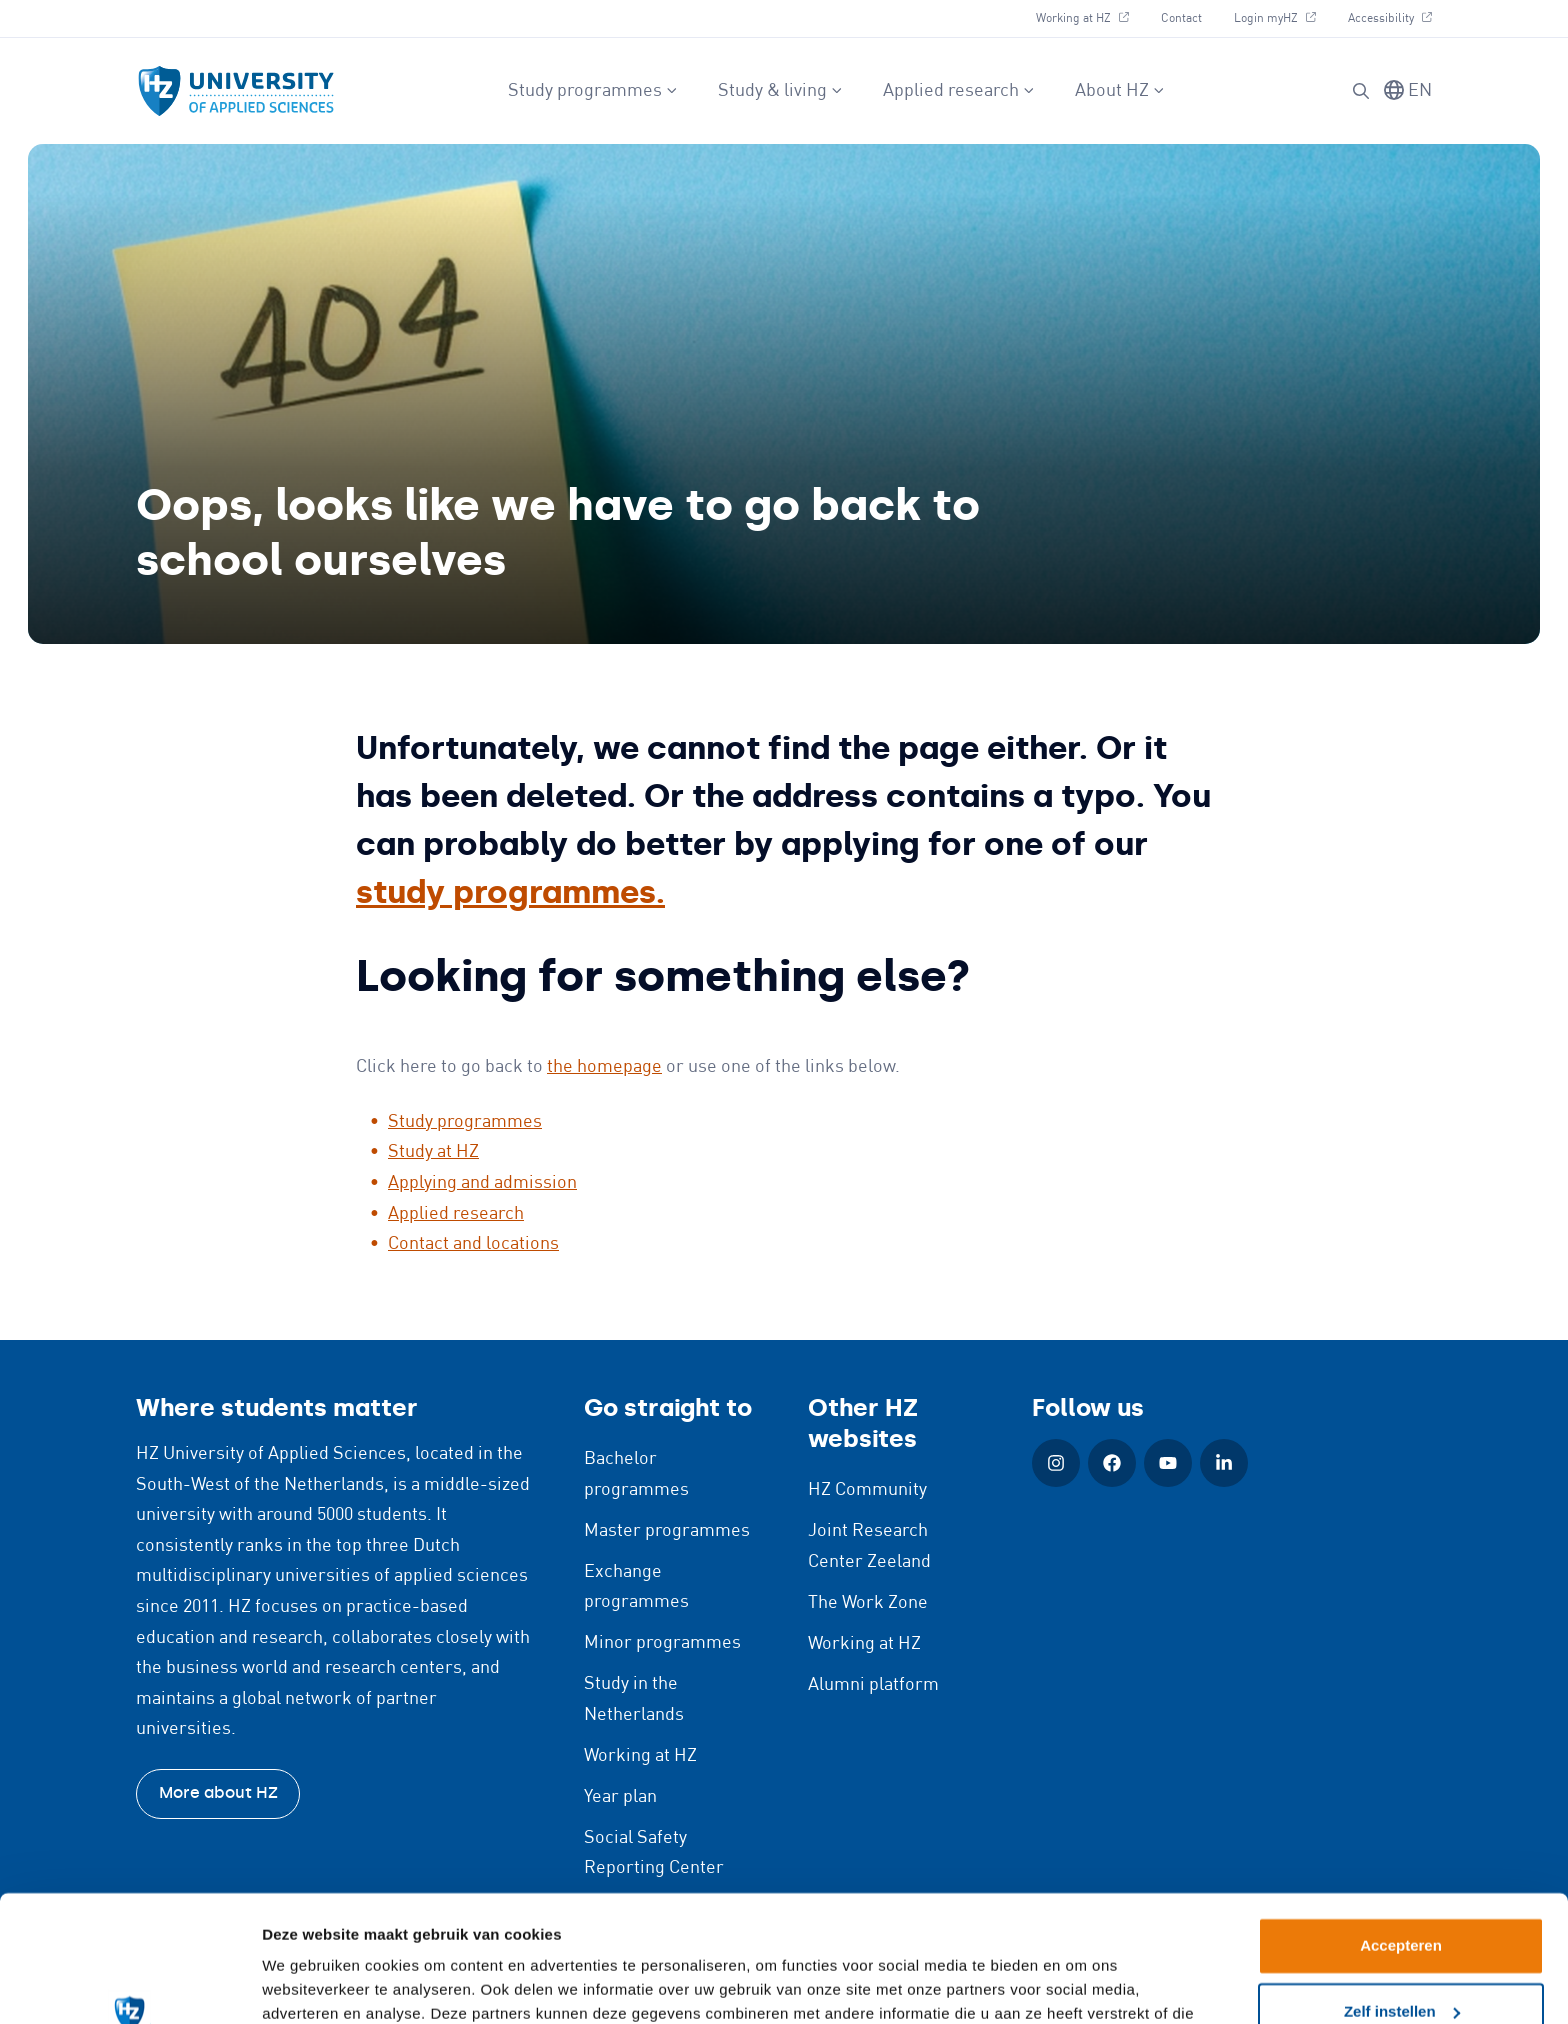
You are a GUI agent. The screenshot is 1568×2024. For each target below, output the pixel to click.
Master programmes (667, 1531)
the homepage (604, 1067)
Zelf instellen (1402, 1902)
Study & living (780, 91)
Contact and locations (473, 1244)
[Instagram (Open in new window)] (1056, 1463)
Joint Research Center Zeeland (869, 1546)
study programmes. (510, 892)
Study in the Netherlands (634, 1699)
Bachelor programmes (636, 1474)
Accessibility (1389, 16)
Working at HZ (1090, 16)
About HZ (1120, 91)
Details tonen (309, 1984)
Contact (1181, 18)
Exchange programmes (636, 1587)
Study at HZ (433, 1152)
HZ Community (867, 1490)
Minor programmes (662, 1643)
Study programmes (593, 91)
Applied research (959, 91)
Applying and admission (482, 1183)
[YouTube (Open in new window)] (1168, 1463)
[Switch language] (1408, 91)
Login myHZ (1282, 16)
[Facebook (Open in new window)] (1112, 1463)
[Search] (1361, 91)
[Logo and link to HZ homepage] (236, 91)
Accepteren (1401, 1837)
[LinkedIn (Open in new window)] (1224, 1463)
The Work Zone (868, 1603)
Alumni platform (873, 1685)
